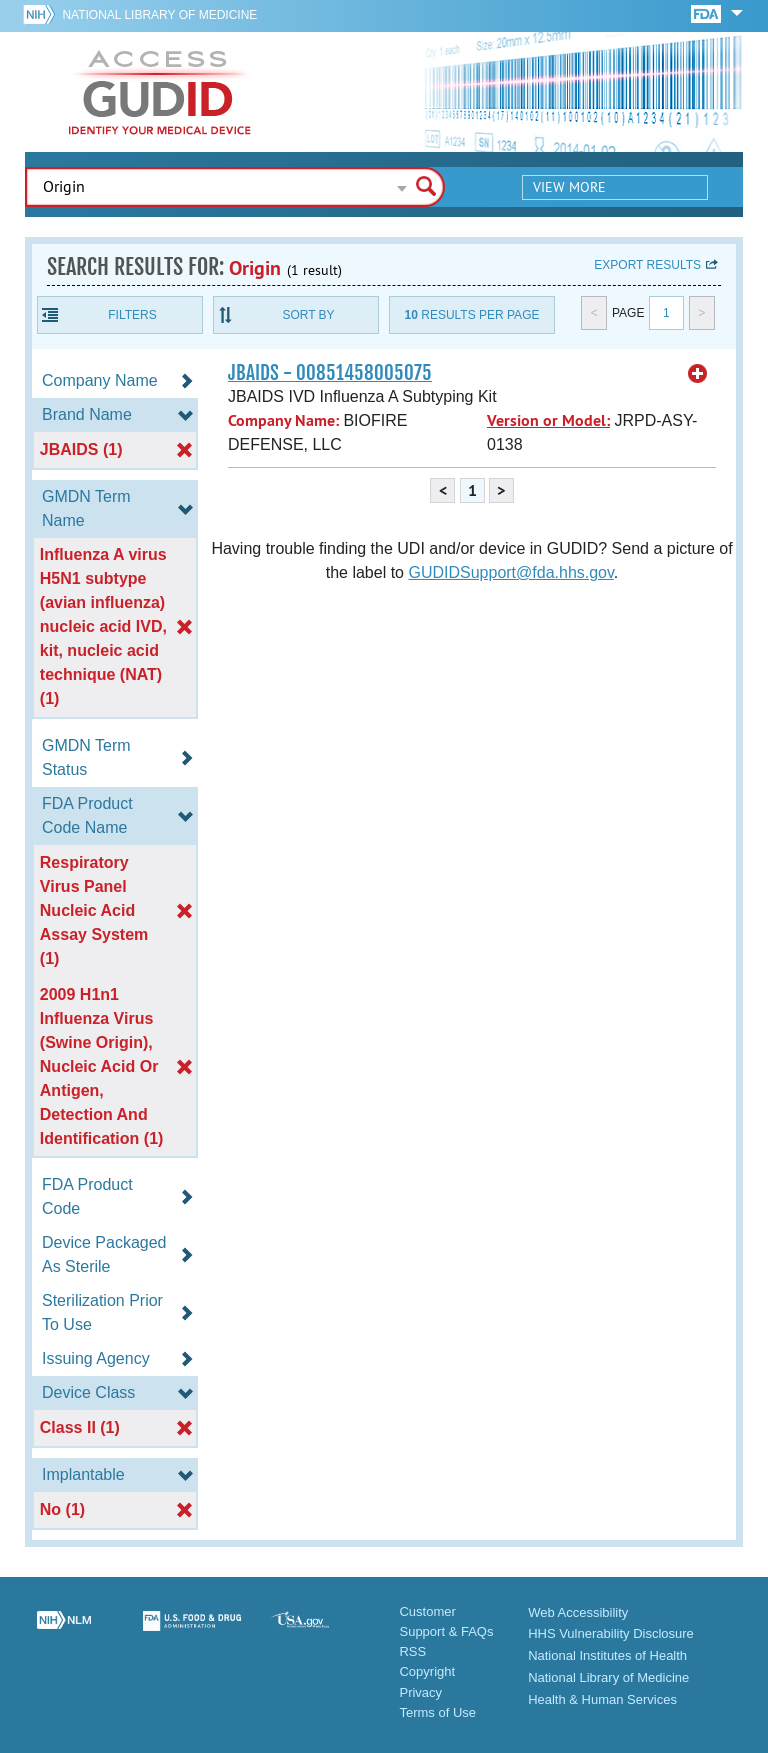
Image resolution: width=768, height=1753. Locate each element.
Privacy (420, 1692)
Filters (132, 315)
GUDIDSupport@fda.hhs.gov (510, 572)
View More (569, 187)
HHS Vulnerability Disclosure (611, 1633)
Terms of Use (437, 1712)
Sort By (308, 315)
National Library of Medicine (159, 15)
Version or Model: (548, 420)
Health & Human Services (602, 1699)
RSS (412, 1651)
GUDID (160, 92)
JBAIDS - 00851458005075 (330, 373)
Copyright (427, 1671)
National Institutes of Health (607, 1655)
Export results (647, 265)
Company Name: (283, 420)
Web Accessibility (578, 1612)
